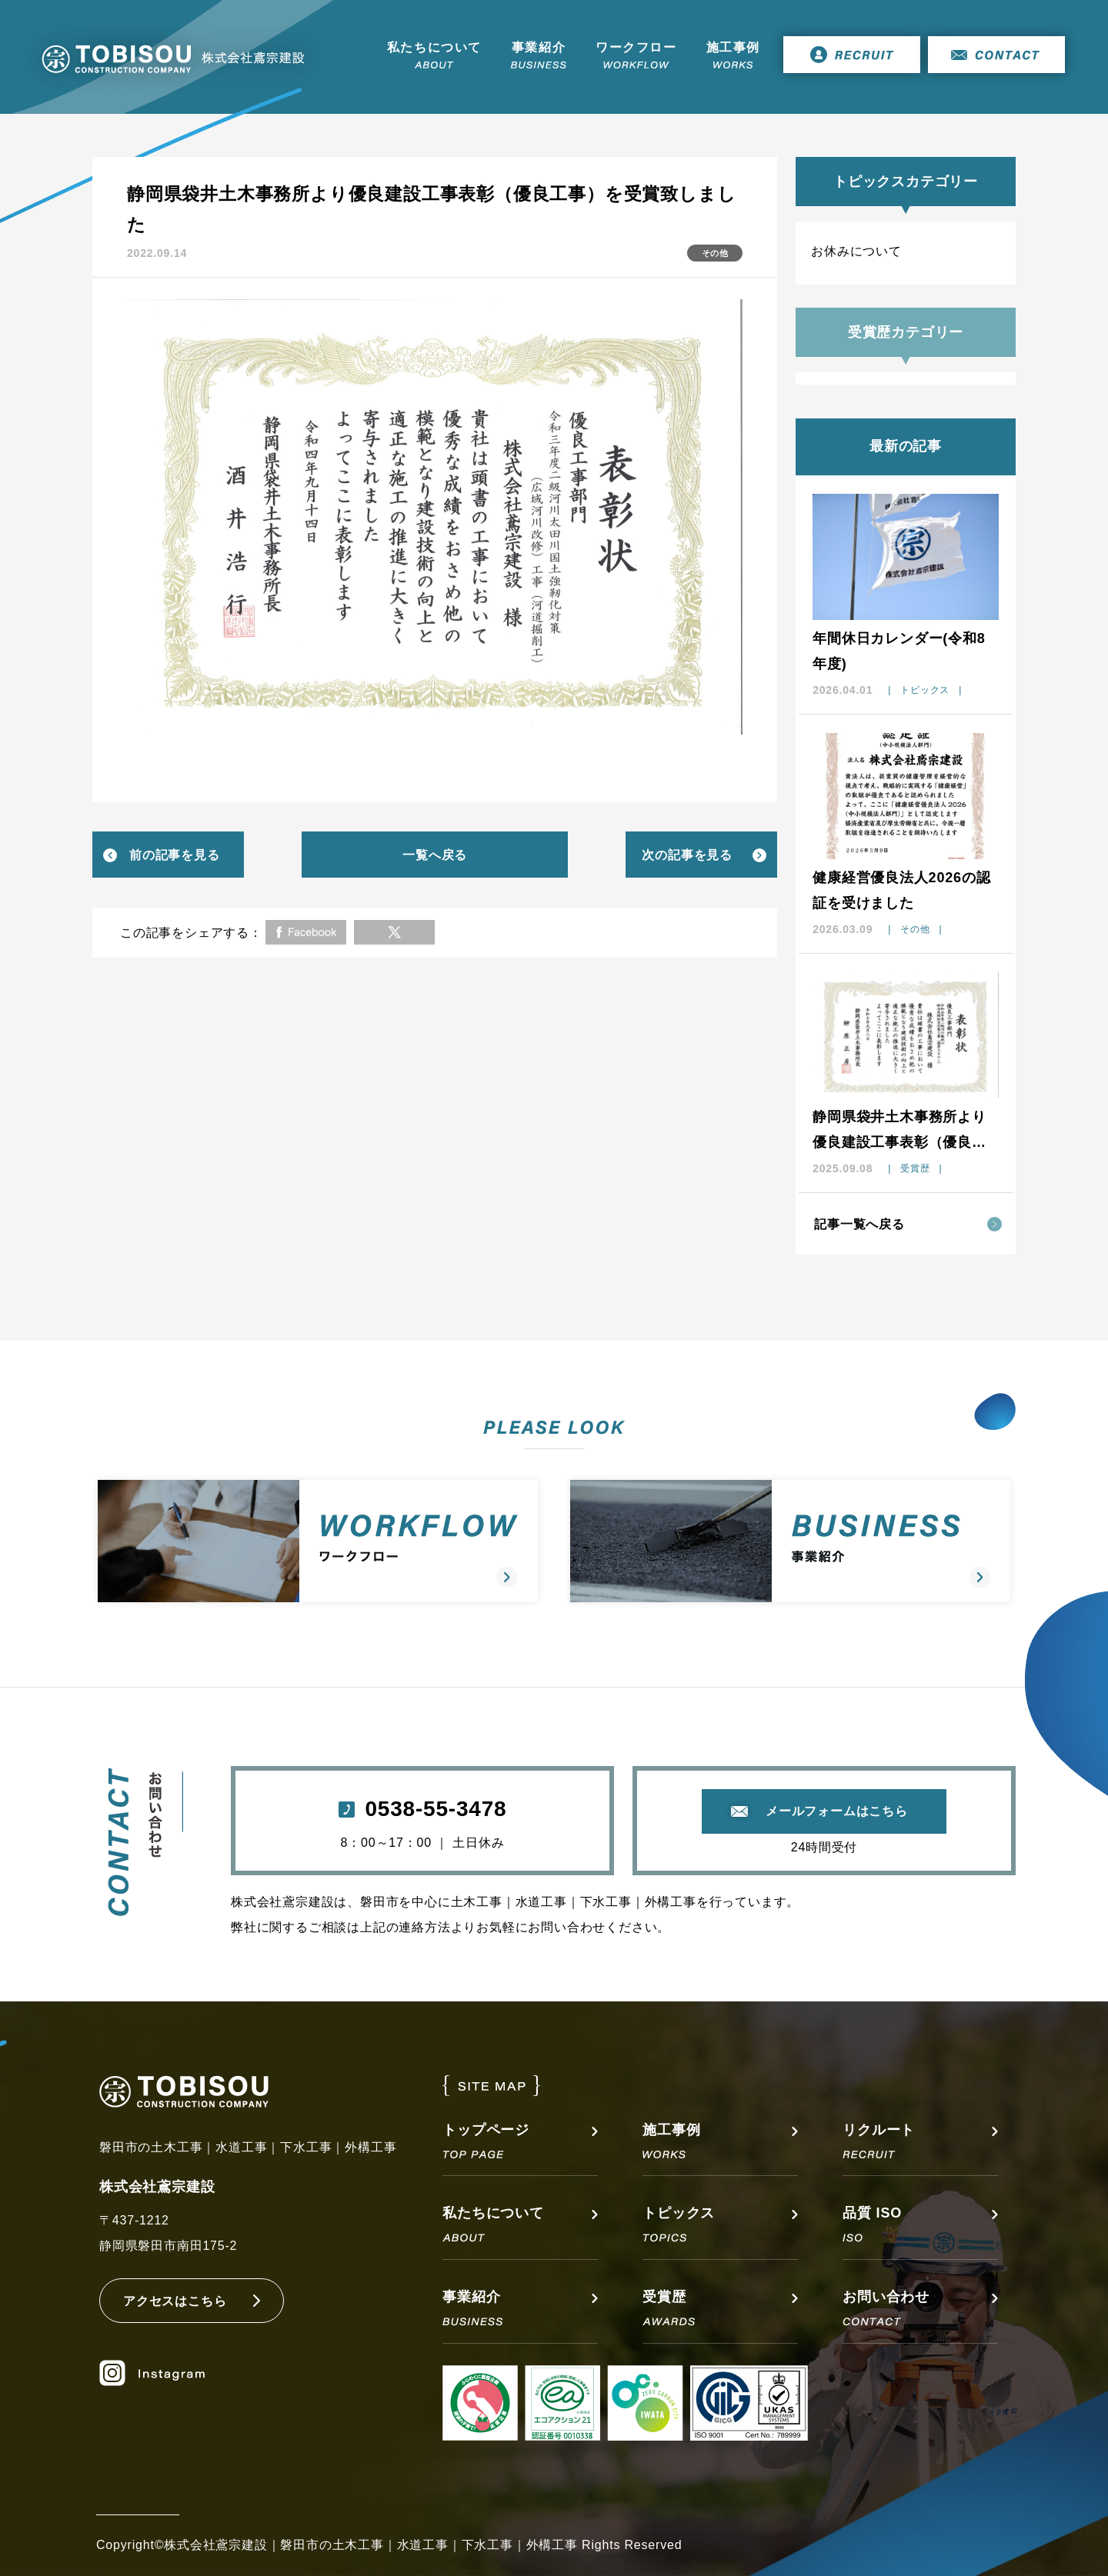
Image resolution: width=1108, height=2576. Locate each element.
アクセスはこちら (174, 2301)
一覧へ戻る (434, 854)
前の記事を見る (174, 854)
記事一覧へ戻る (859, 1224)
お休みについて (856, 251)
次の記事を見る (687, 854)
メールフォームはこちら (837, 1811)
